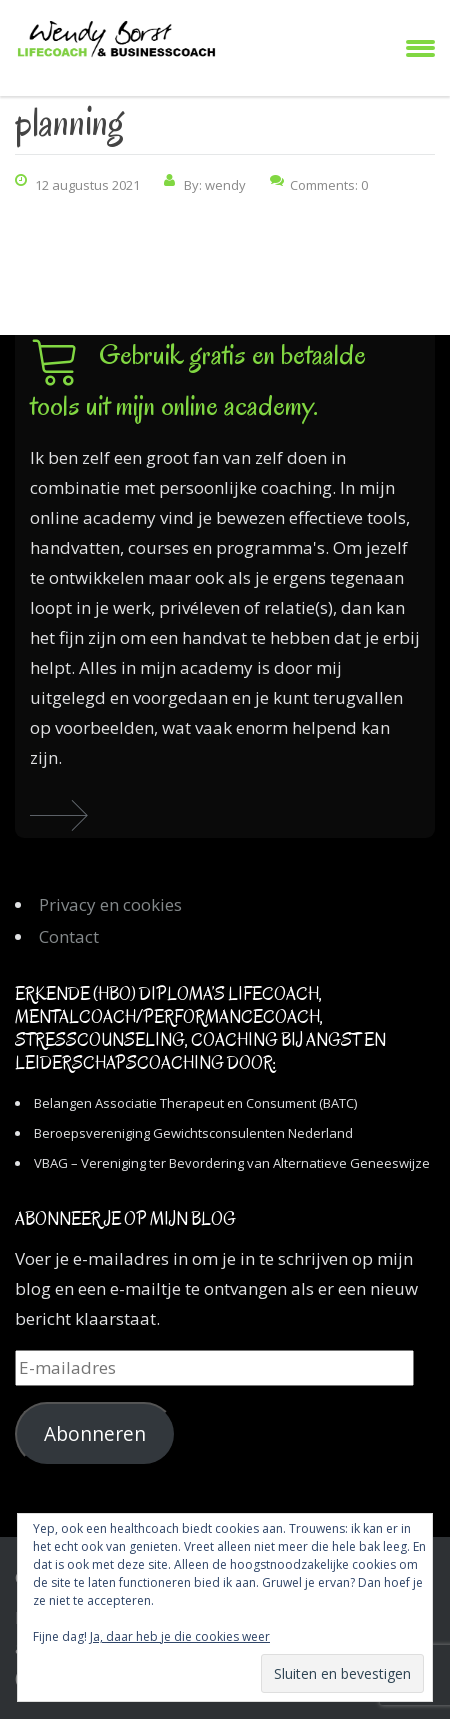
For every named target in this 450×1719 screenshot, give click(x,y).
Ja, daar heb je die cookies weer (180, 1636)
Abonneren (95, 1434)
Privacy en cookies (110, 904)
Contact (69, 936)
